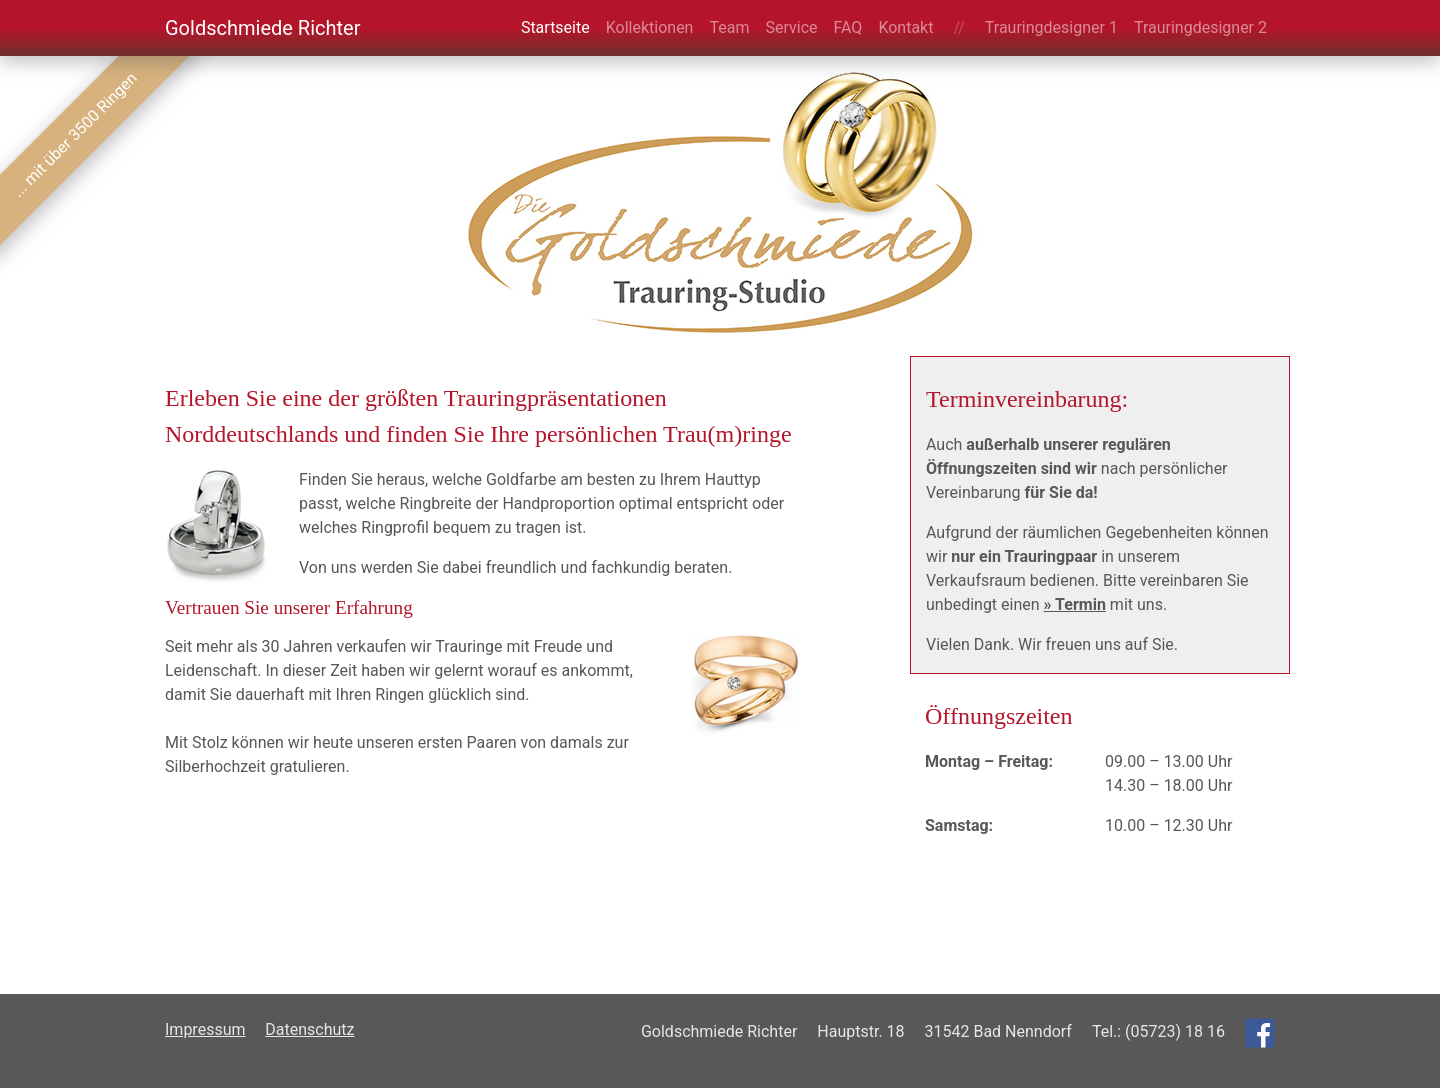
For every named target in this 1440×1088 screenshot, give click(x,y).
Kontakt (905, 27)
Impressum (205, 1029)
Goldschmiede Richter (262, 28)
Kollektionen (650, 27)
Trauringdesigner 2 (1200, 27)
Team (729, 27)
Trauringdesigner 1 (1051, 27)
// (958, 27)
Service (791, 27)
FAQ (848, 27)
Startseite (555, 27)
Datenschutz (309, 1029)
